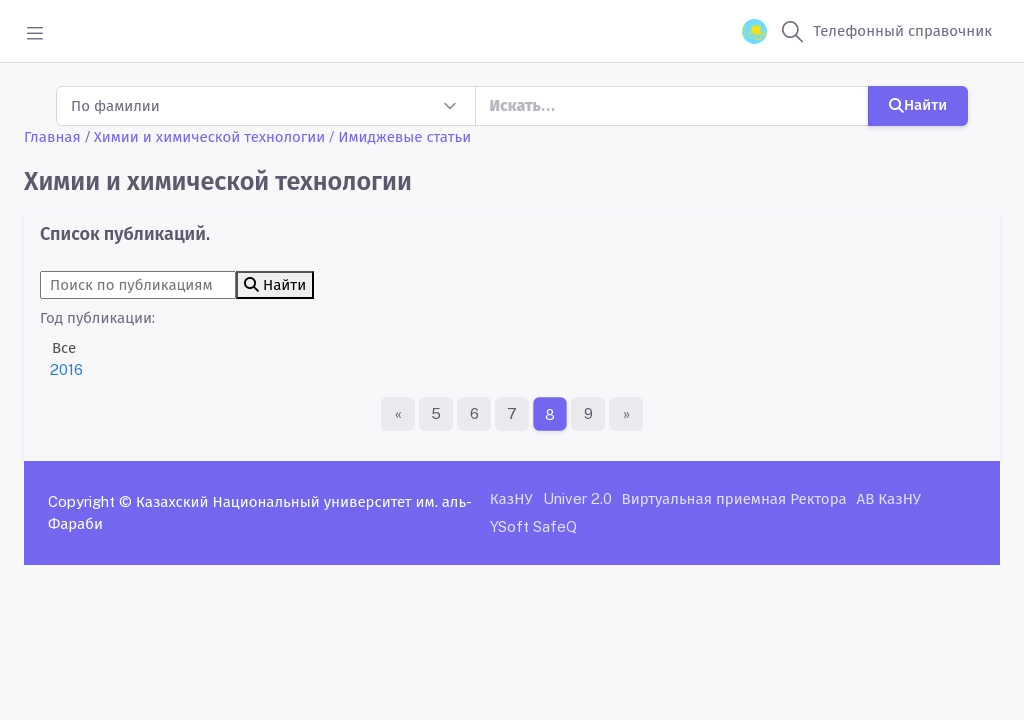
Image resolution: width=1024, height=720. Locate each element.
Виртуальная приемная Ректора (734, 498)
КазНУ (511, 498)
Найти (918, 104)
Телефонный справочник (902, 30)
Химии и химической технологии (210, 136)
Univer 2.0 (577, 498)
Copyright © (90, 501)
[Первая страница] (398, 414)
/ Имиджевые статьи (400, 136)
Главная (52, 136)
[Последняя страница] (626, 414)
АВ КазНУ (889, 498)
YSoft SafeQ (533, 526)
